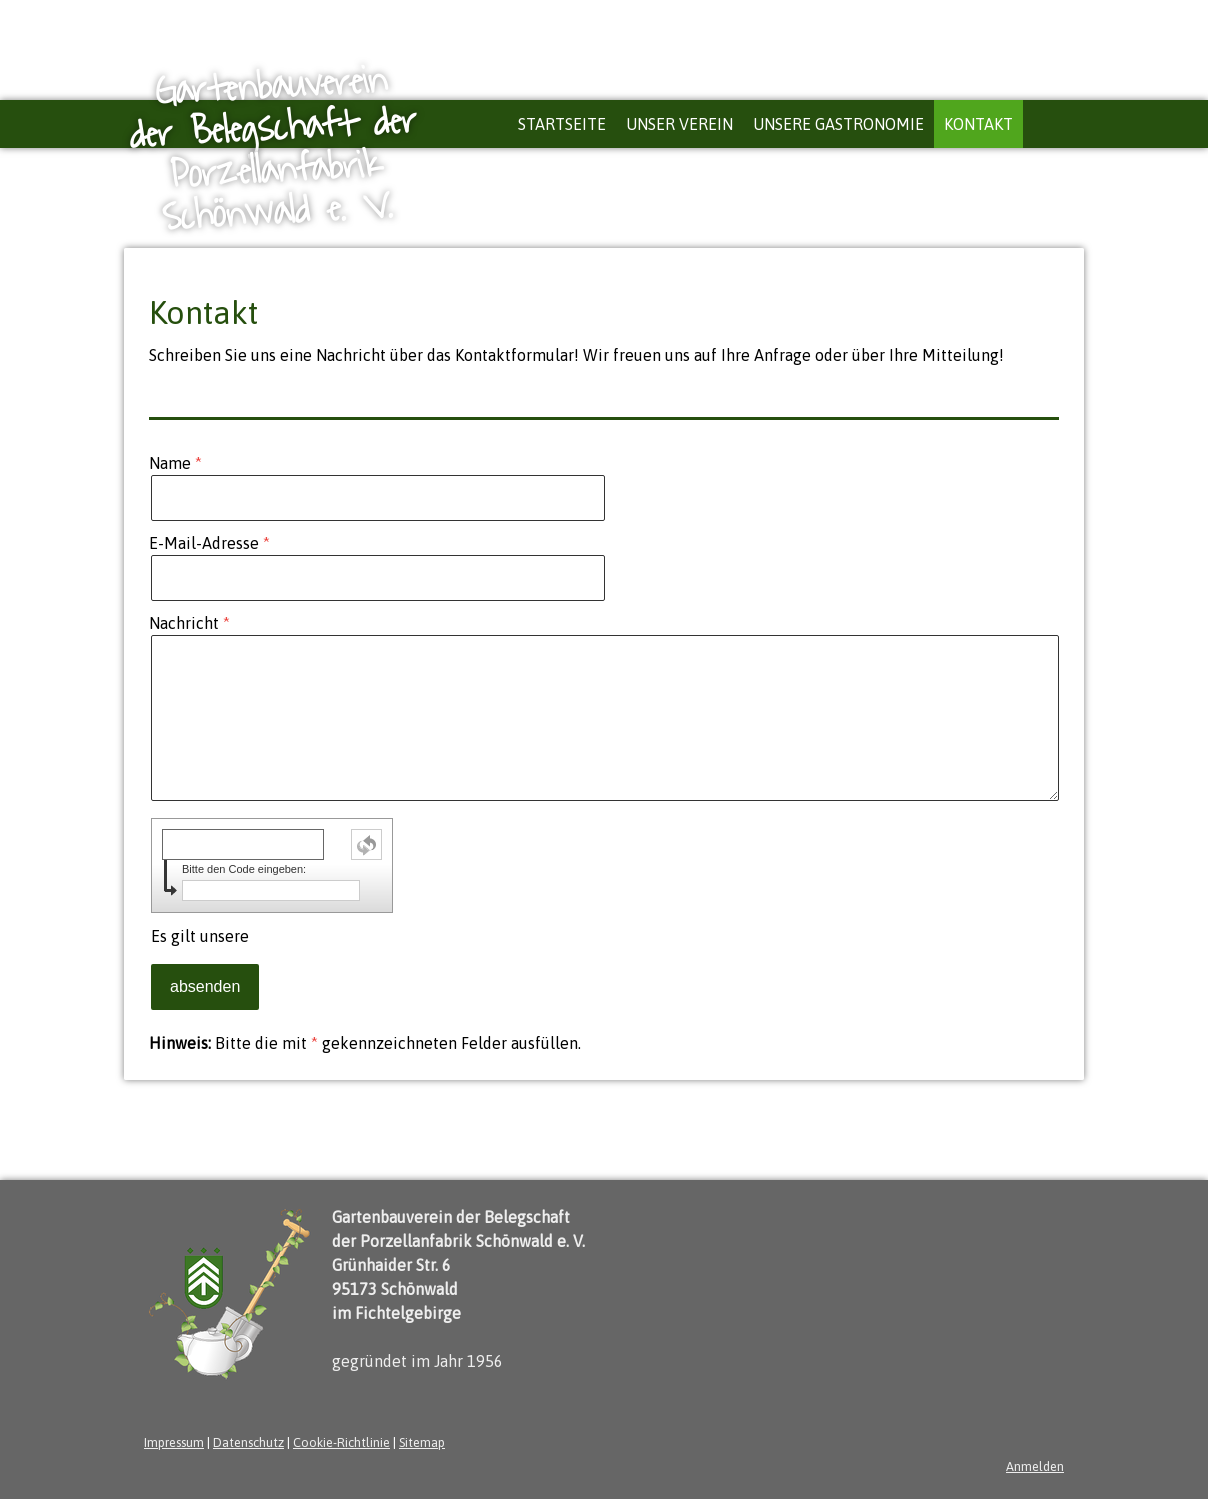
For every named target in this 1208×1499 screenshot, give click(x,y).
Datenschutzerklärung (333, 936)
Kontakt (978, 124)
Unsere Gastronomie (838, 124)
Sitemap (422, 1442)
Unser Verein (679, 124)
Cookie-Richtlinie (341, 1442)
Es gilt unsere (282, 936)
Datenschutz (248, 1442)
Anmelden (1035, 1466)
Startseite (562, 124)
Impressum (174, 1442)
